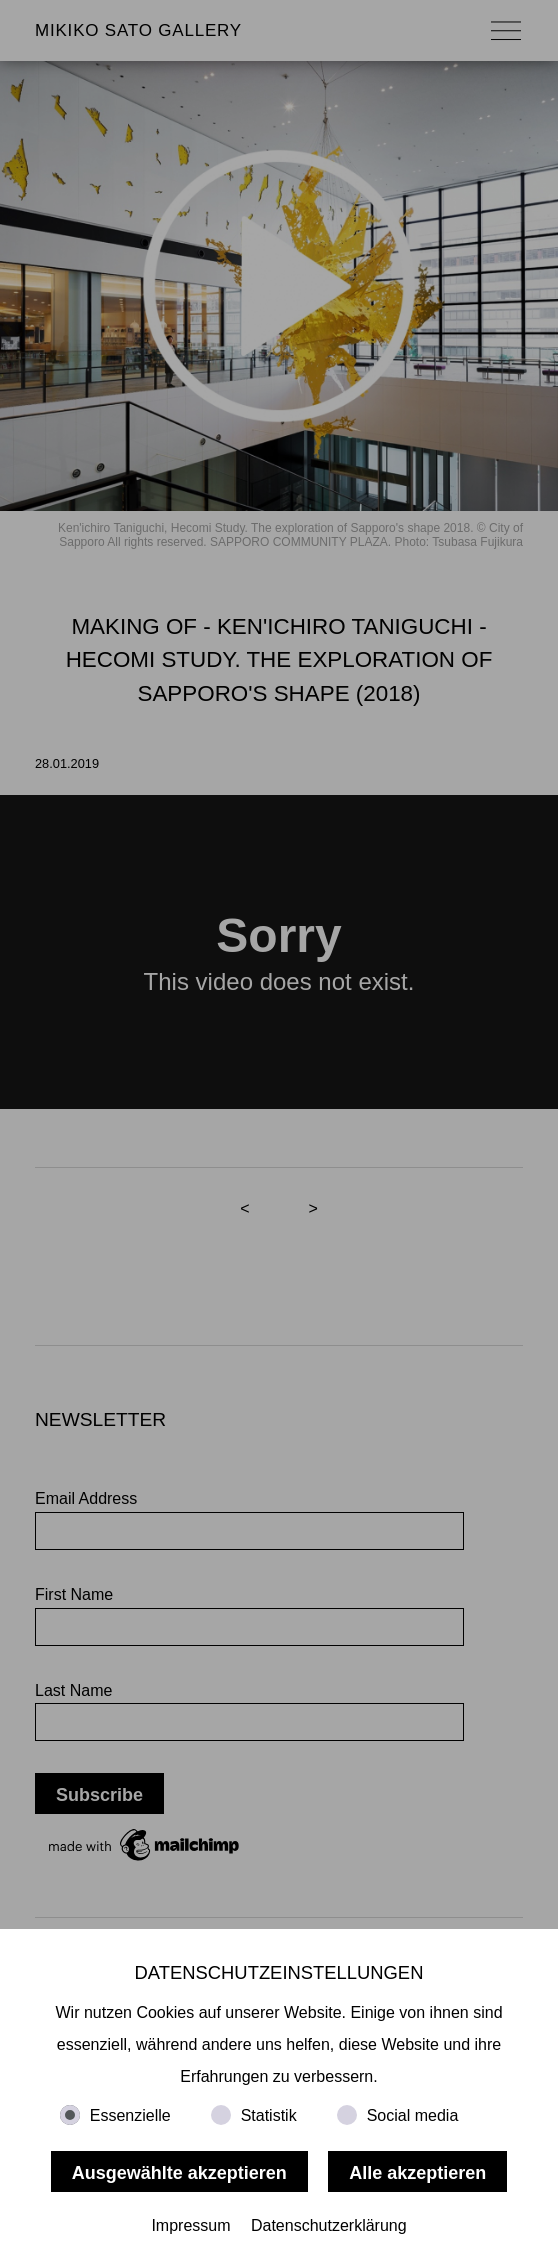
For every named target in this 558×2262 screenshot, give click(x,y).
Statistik (269, 2115)
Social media (413, 2115)
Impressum (190, 2225)
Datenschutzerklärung (329, 2225)
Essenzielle (130, 2115)
